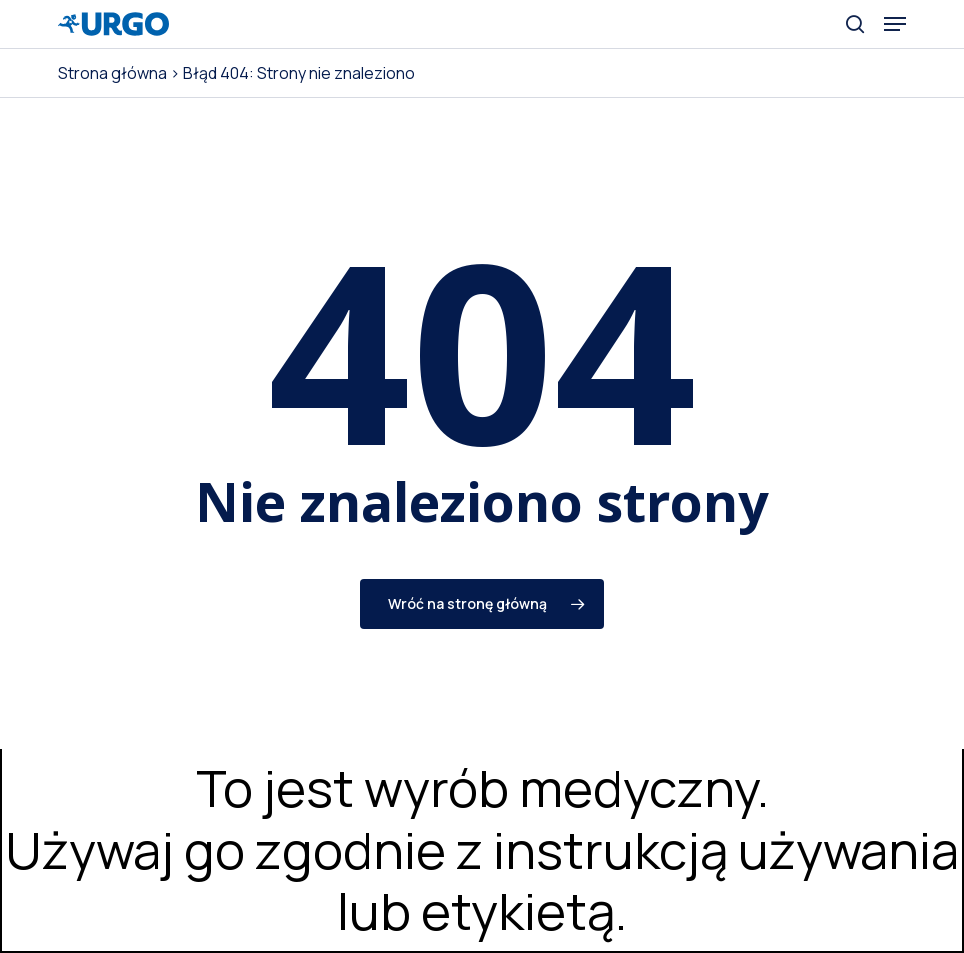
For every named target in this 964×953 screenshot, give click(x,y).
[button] (895, 24)
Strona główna (112, 73)
